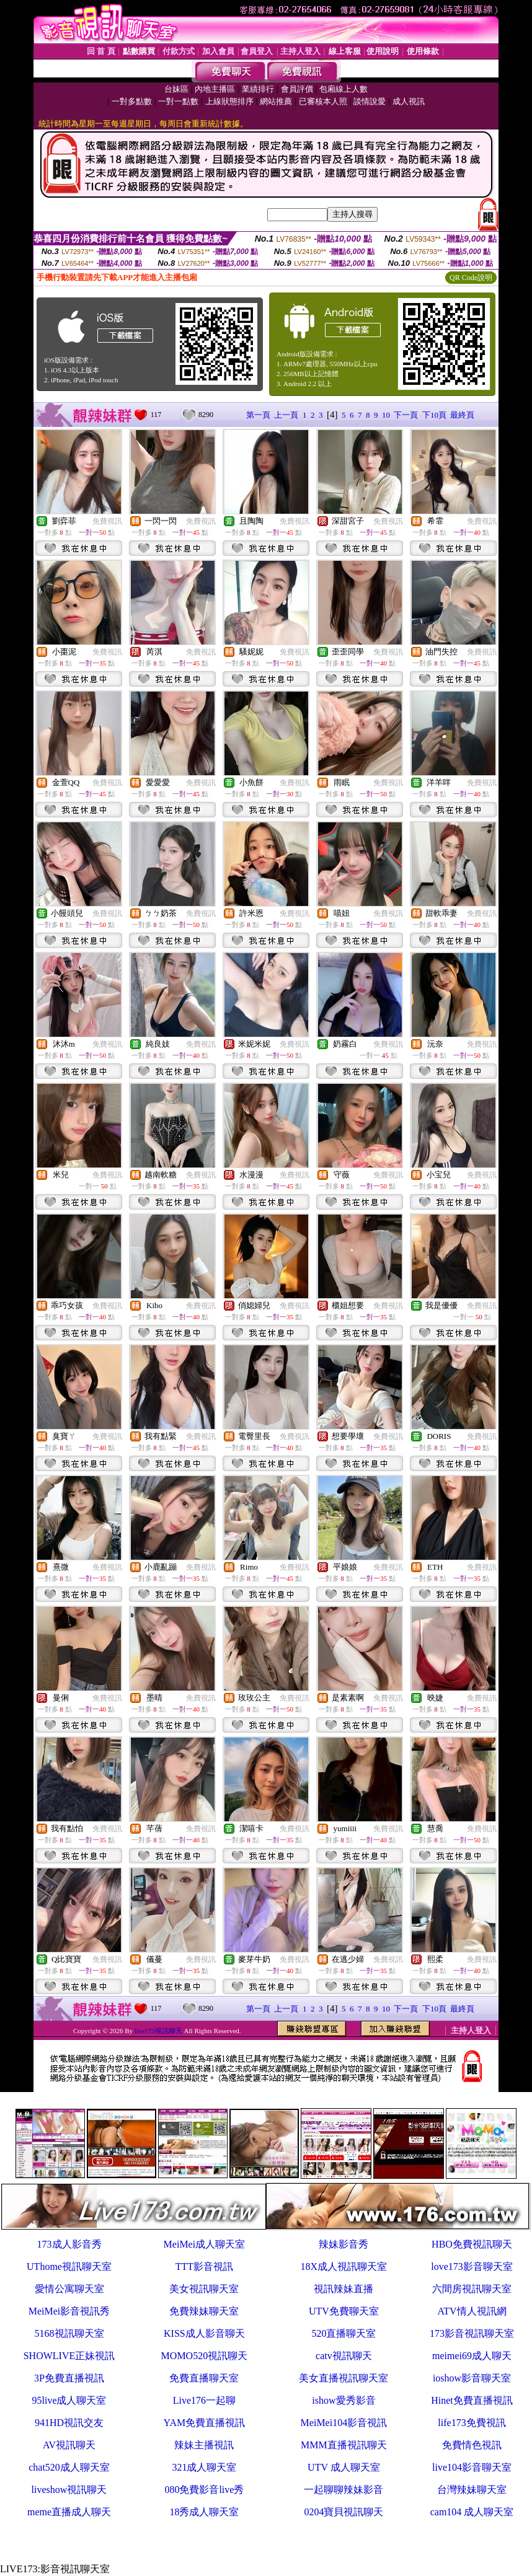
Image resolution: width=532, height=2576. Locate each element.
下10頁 (434, 415)
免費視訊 (107, 521)
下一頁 (406, 415)
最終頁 (462, 415)
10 (386, 415)
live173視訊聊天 (158, 2030)
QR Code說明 (471, 277)
